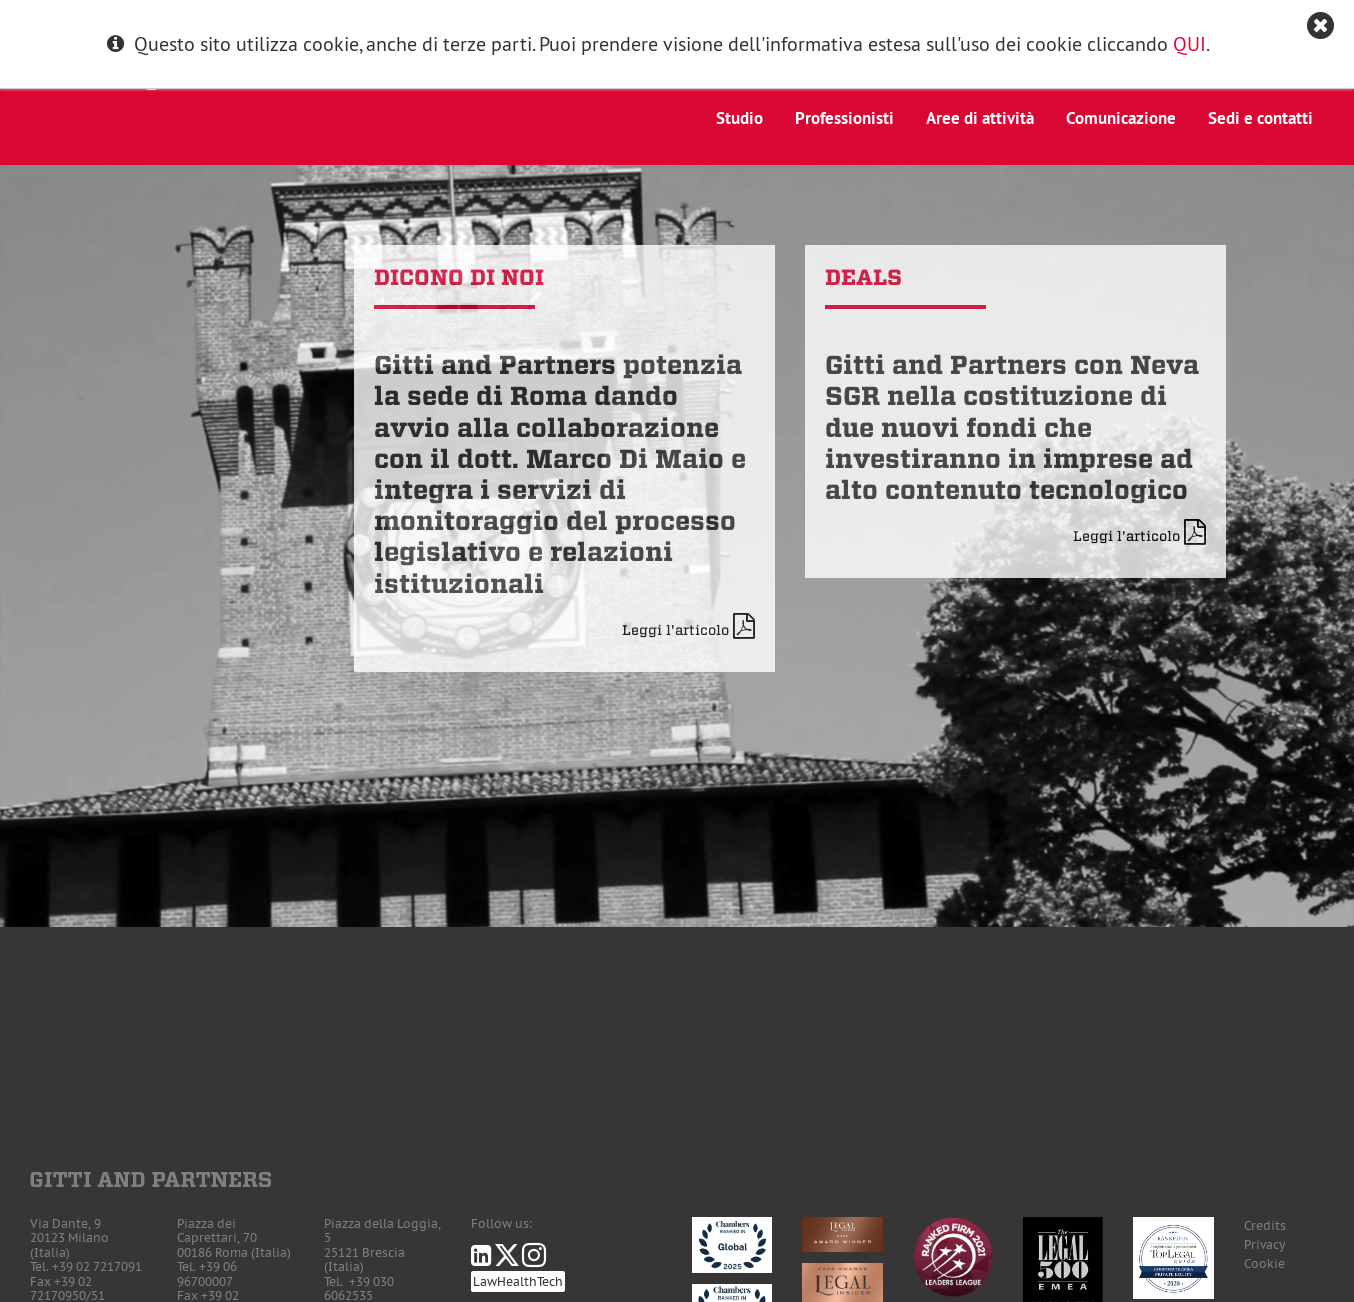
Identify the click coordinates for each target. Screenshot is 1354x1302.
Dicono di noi (459, 277)
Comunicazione (1121, 118)
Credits (1265, 1225)
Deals (863, 277)
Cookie (1264, 1263)
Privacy (1264, 1244)
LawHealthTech (518, 1281)
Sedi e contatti (1260, 118)
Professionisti (844, 118)
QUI (1189, 43)
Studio (739, 118)
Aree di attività (980, 118)
